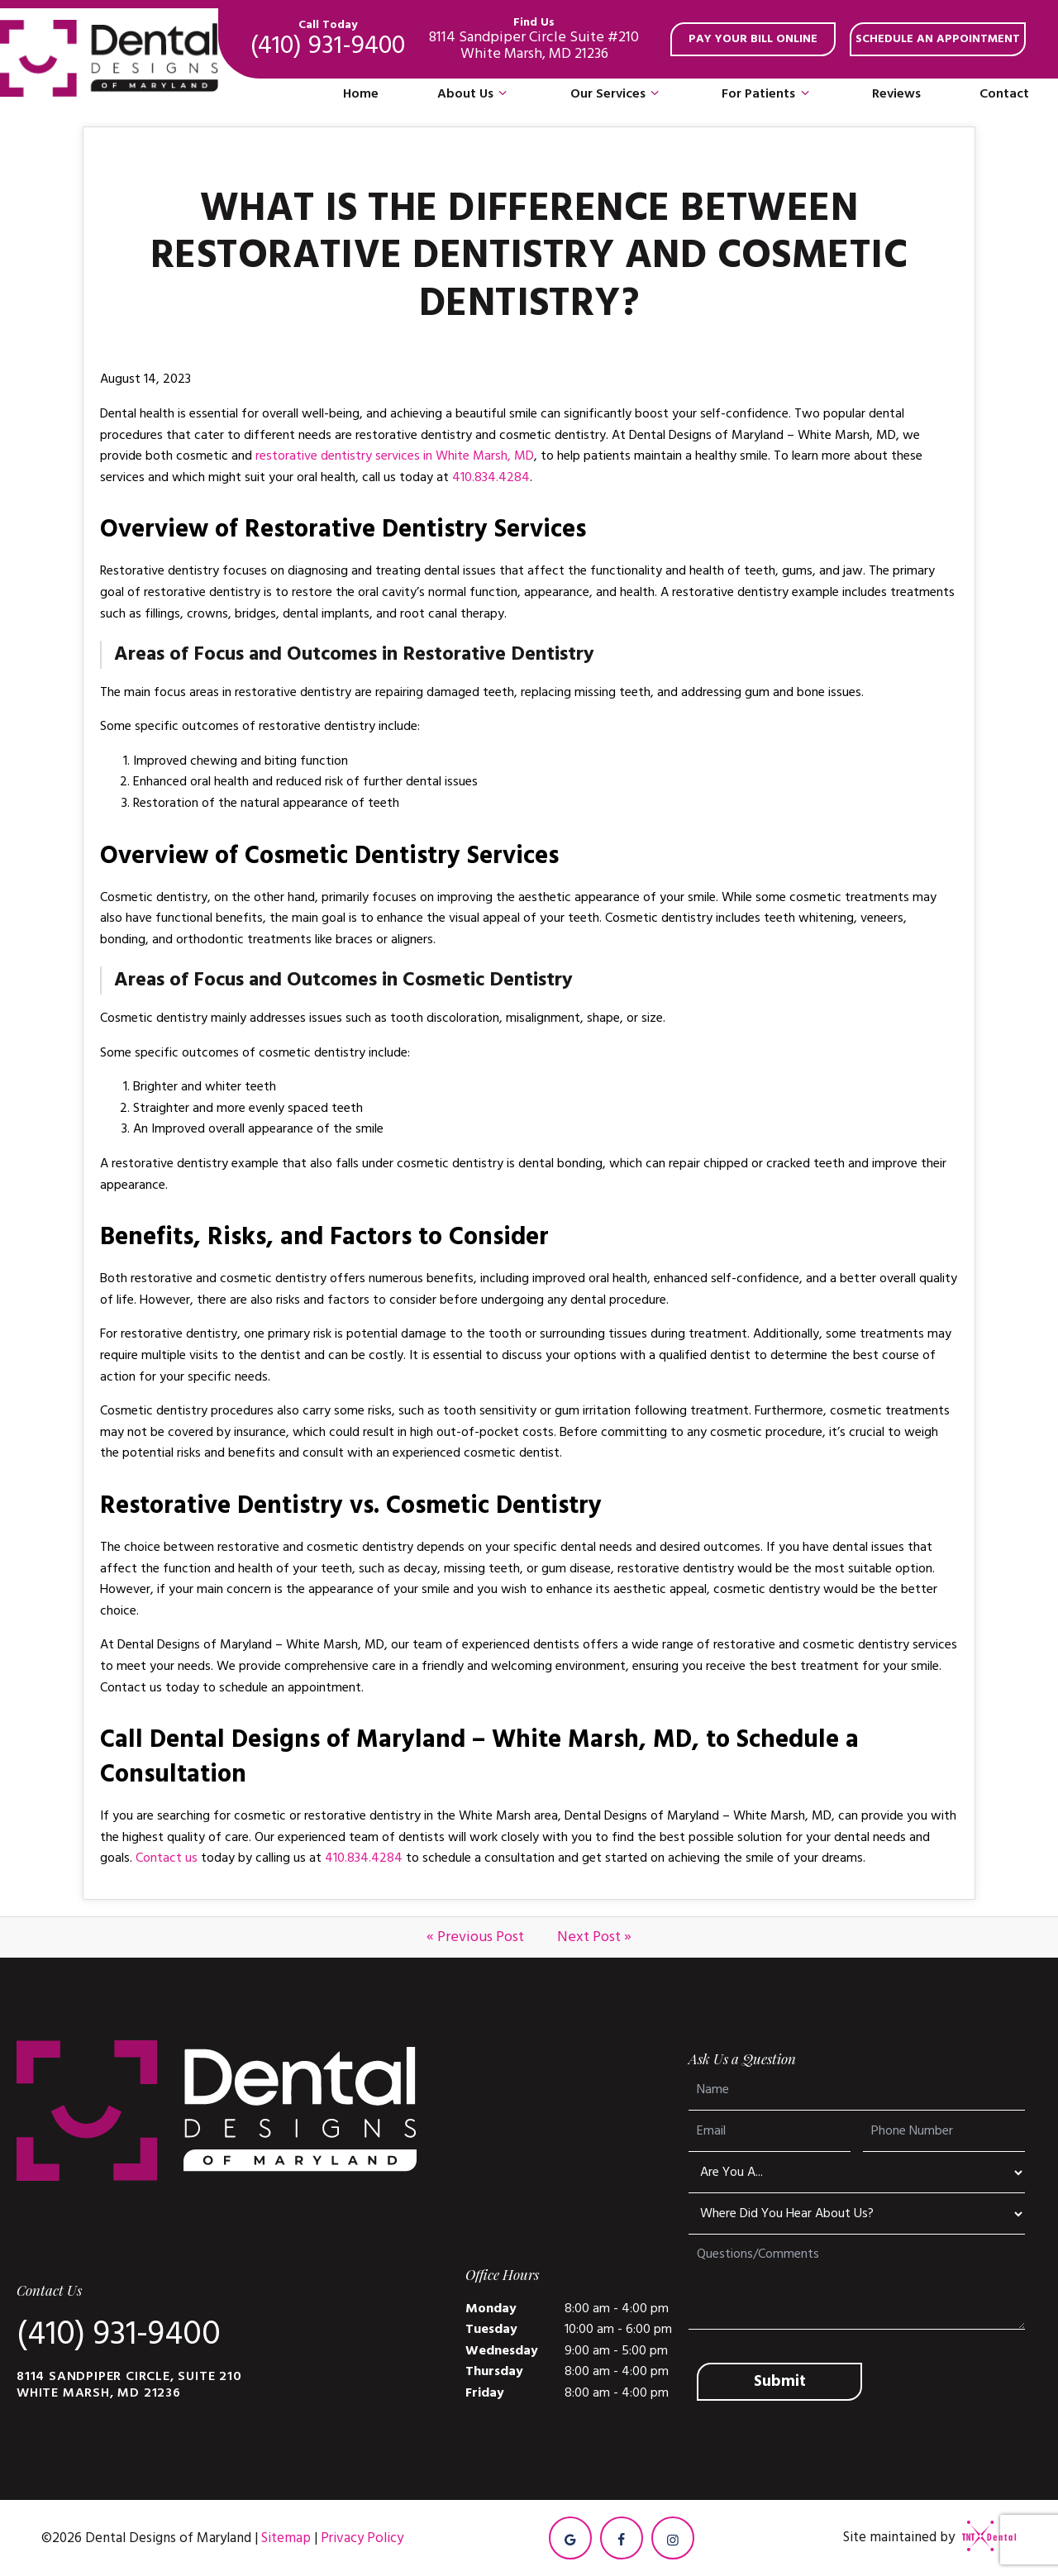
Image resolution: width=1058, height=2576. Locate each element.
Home (361, 93)
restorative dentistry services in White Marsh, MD (394, 455)
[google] (570, 2537)
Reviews (896, 93)
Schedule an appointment (937, 39)
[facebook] (621, 2537)
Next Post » (594, 1936)
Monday (491, 2308)
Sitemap (286, 2538)
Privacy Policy (362, 2538)
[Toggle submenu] (502, 94)
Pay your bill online (753, 39)
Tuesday (491, 2329)
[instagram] (672, 2537)
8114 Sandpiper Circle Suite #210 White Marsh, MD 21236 (534, 39)
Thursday (494, 2371)
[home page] (109, 59)
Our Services (617, 94)
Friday (484, 2392)
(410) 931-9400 (327, 39)
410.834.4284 (491, 477)
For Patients (767, 94)
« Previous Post (475, 1936)
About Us (474, 94)
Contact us (167, 1858)
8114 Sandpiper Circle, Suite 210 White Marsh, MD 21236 (129, 2384)
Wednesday (501, 2350)
